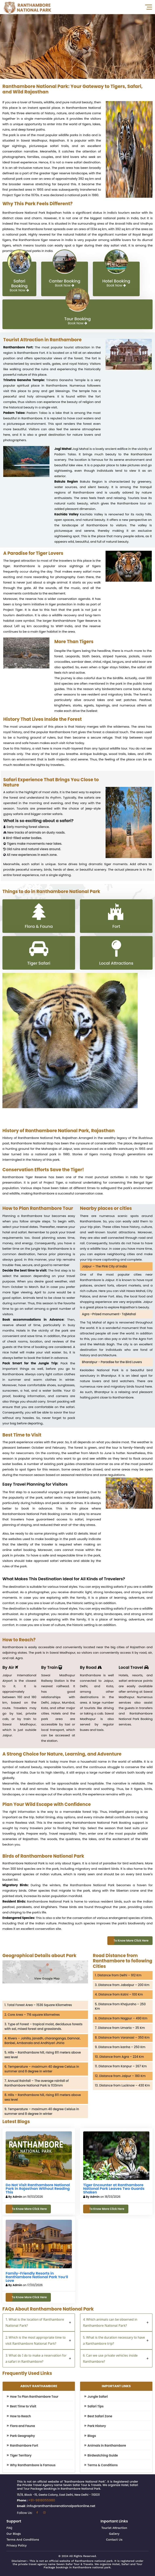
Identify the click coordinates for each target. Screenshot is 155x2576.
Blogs (90, 2436)
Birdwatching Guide (101, 2455)
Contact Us (114, 2539)
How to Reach (18, 2416)
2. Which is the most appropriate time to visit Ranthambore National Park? (35, 2340)
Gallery (114, 2534)
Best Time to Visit (21, 2406)
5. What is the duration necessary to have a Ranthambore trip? (114, 2340)
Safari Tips (94, 2406)
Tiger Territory (18, 2455)
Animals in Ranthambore (105, 2445)
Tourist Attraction (114, 2528)
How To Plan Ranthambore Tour (32, 2396)
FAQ (9, 2528)
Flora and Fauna (20, 2426)
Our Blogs (13, 2534)
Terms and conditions (22, 2539)
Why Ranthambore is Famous (31, 2465)
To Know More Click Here (131, 1941)
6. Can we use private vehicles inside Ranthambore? (110, 2358)
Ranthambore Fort (22, 2445)
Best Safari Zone (98, 2416)
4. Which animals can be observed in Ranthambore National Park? (110, 2322)
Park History (95, 2426)
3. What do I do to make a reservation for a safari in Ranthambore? (36, 2358)
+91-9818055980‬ (41, 2500)
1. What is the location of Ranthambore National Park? (34, 2322)
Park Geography (20, 2436)
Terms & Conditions (101, 2465)
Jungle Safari (96, 2396)
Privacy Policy (16, 2545)
